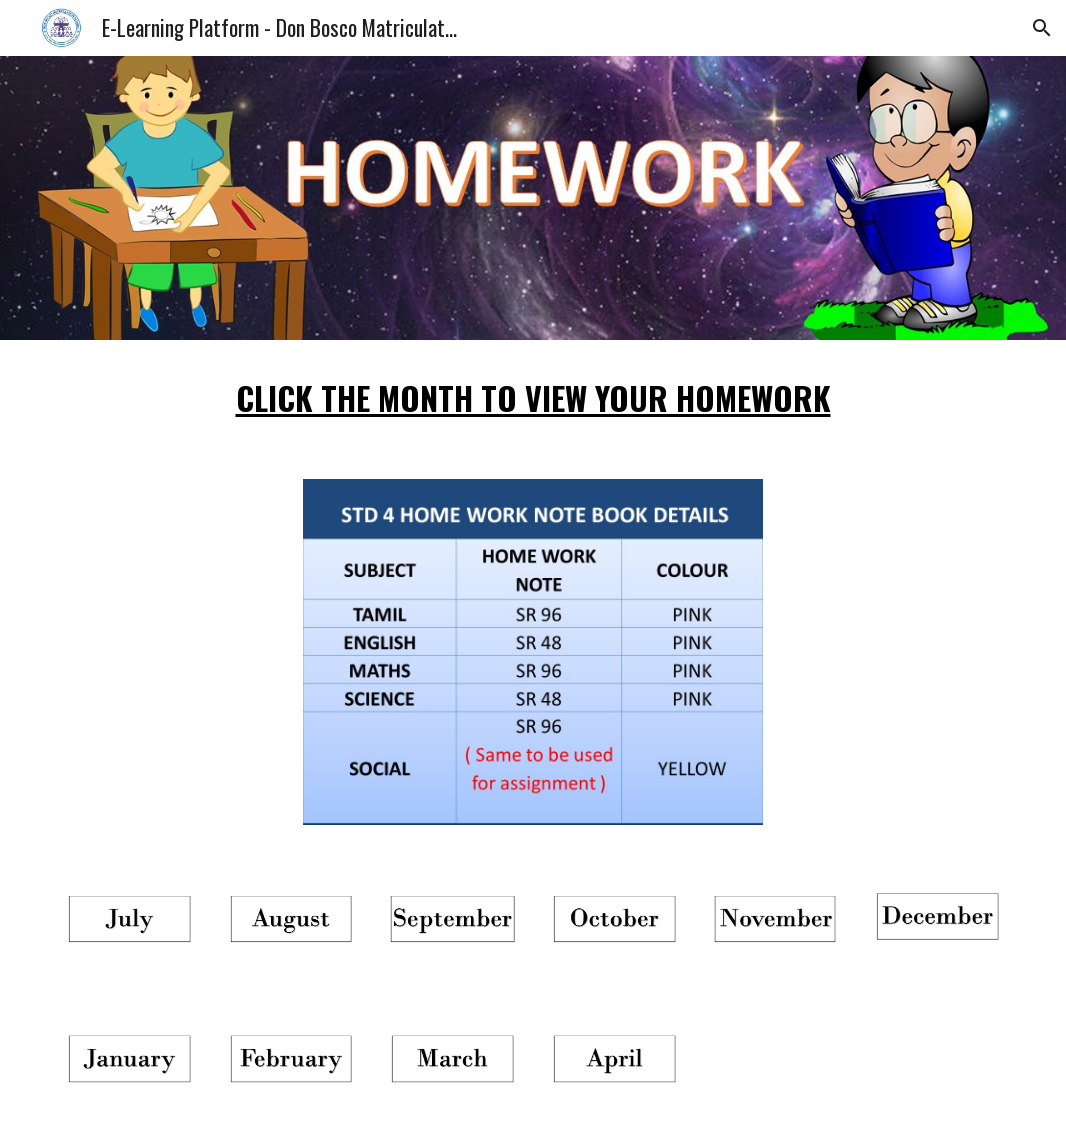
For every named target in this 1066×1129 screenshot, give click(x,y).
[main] (533, 397)
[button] (1042, 28)
